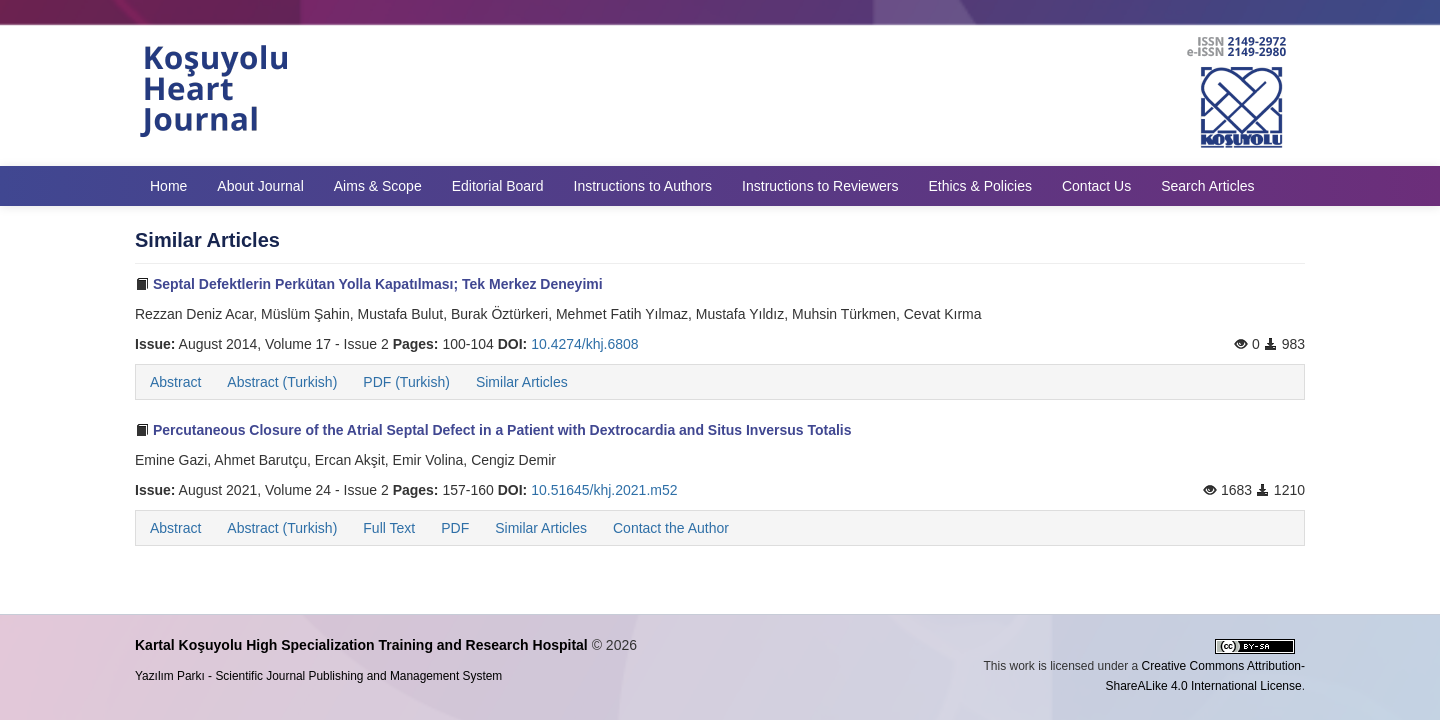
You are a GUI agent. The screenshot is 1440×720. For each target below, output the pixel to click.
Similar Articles (522, 382)
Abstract (175, 382)
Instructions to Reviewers (820, 186)
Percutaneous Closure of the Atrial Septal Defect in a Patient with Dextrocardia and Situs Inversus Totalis (493, 430)
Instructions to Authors (643, 186)
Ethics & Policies (979, 186)
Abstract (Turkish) (282, 382)
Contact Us (1096, 186)
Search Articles (1207, 186)
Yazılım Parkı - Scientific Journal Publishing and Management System (318, 676)
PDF (455, 528)
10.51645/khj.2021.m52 (604, 490)
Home (168, 186)
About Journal (260, 186)
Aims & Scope (378, 186)
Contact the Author (671, 528)
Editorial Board (498, 186)
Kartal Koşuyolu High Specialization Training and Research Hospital (361, 645)
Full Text (389, 528)
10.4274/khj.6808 (584, 344)
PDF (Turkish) (406, 382)
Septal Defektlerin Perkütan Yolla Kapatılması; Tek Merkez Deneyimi (369, 284)
